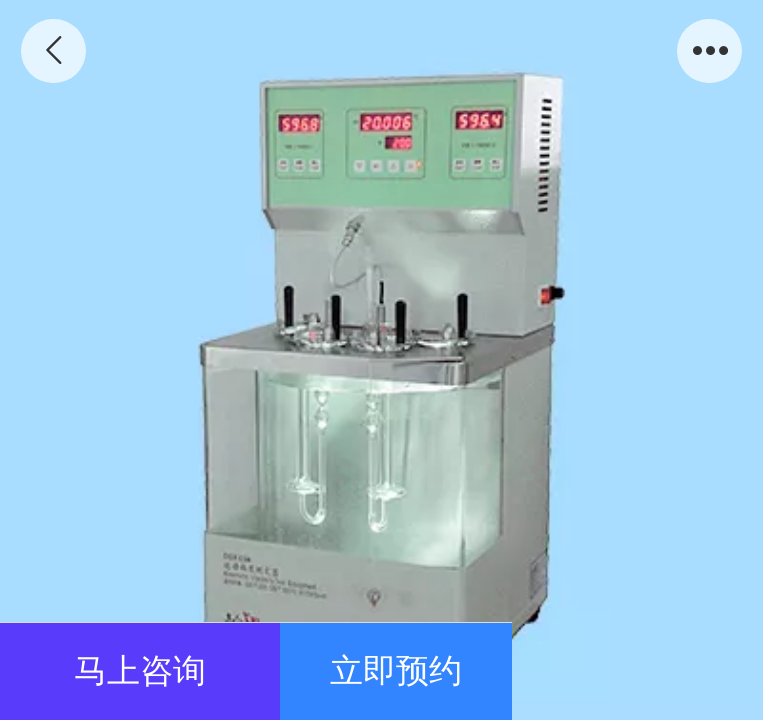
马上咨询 (140, 670)
